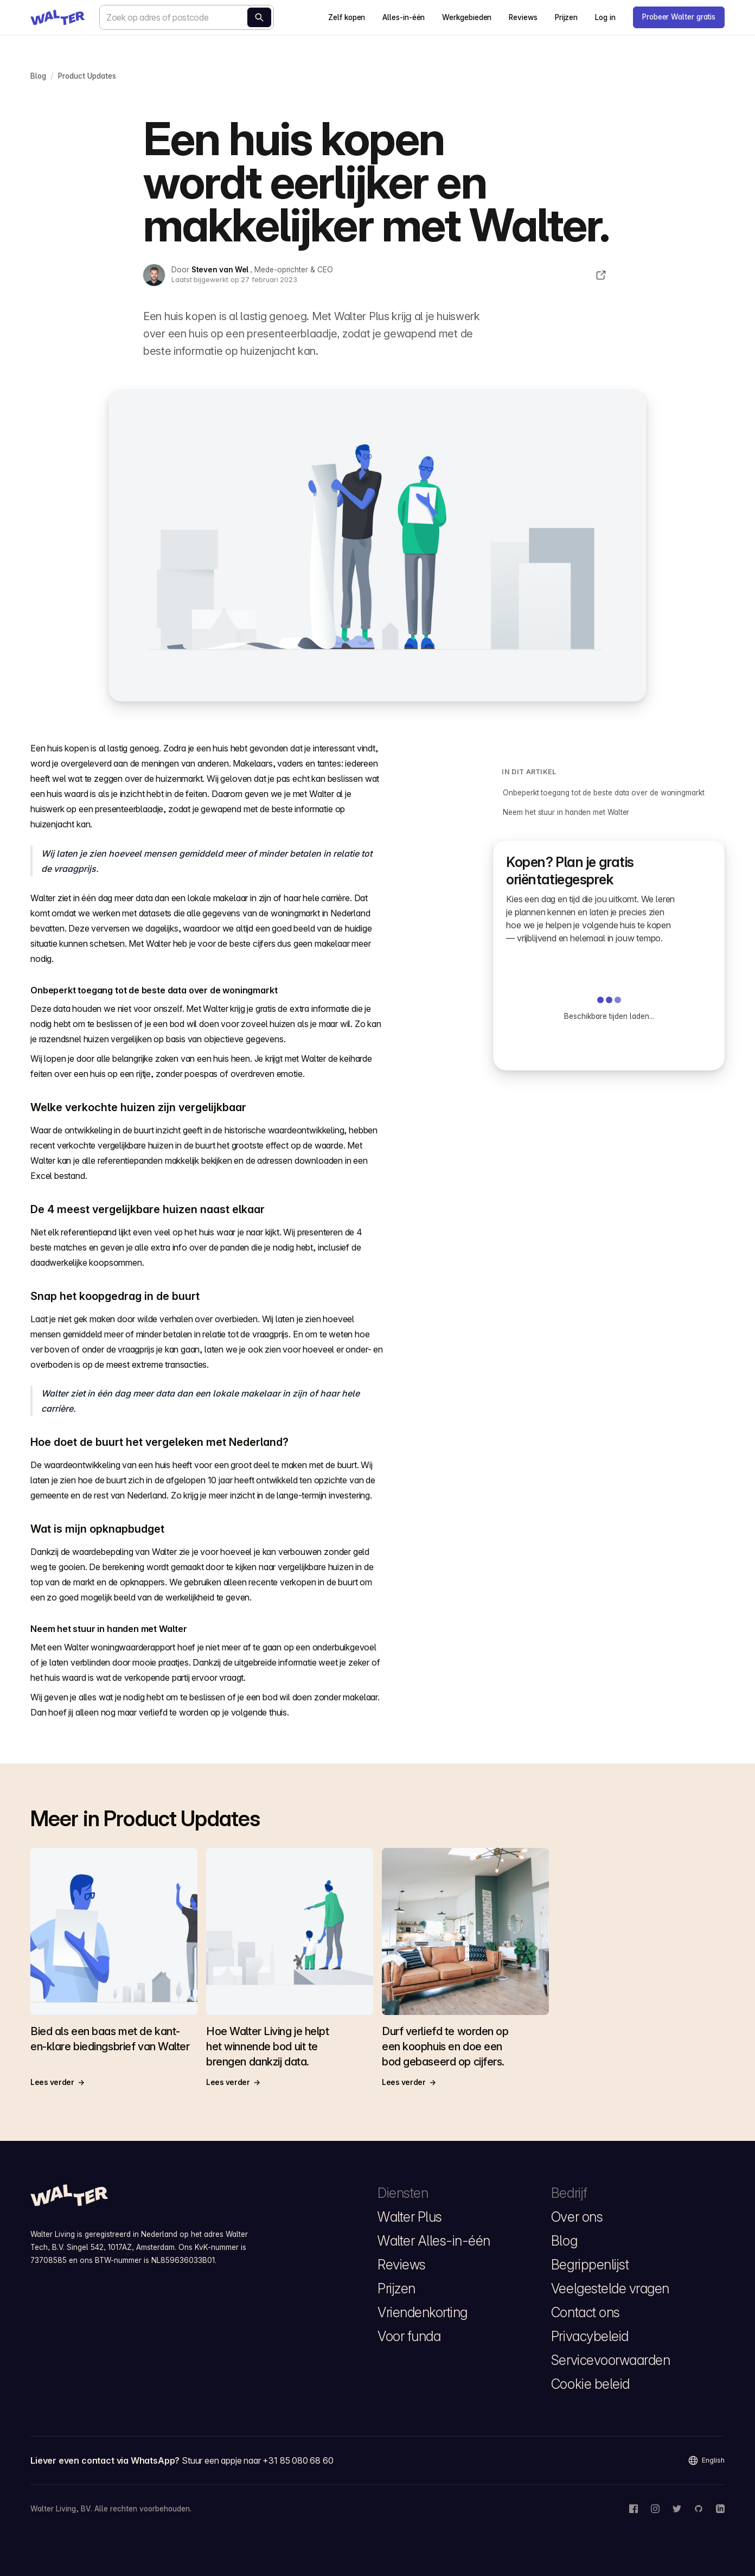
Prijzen (566, 17)
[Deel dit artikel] (601, 275)
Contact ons (585, 2312)
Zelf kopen (346, 17)
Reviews (523, 17)
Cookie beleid (590, 2384)
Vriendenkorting (423, 2312)
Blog (564, 2241)
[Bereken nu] (259, 17)
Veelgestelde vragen (610, 2288)
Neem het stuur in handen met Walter (566, 812)
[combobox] (186, 17)
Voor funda (409, 2336)
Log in (605, 17)
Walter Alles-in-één (434, 2241)
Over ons (577, 2217)
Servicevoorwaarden (610, 2360)
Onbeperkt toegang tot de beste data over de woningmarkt (603, 792)
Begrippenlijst (590, 2264)
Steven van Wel (221, 269)
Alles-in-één (403, 17)
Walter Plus (410, 2217)
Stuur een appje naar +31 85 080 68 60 (258, 2460)
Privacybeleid (590, 2336)
